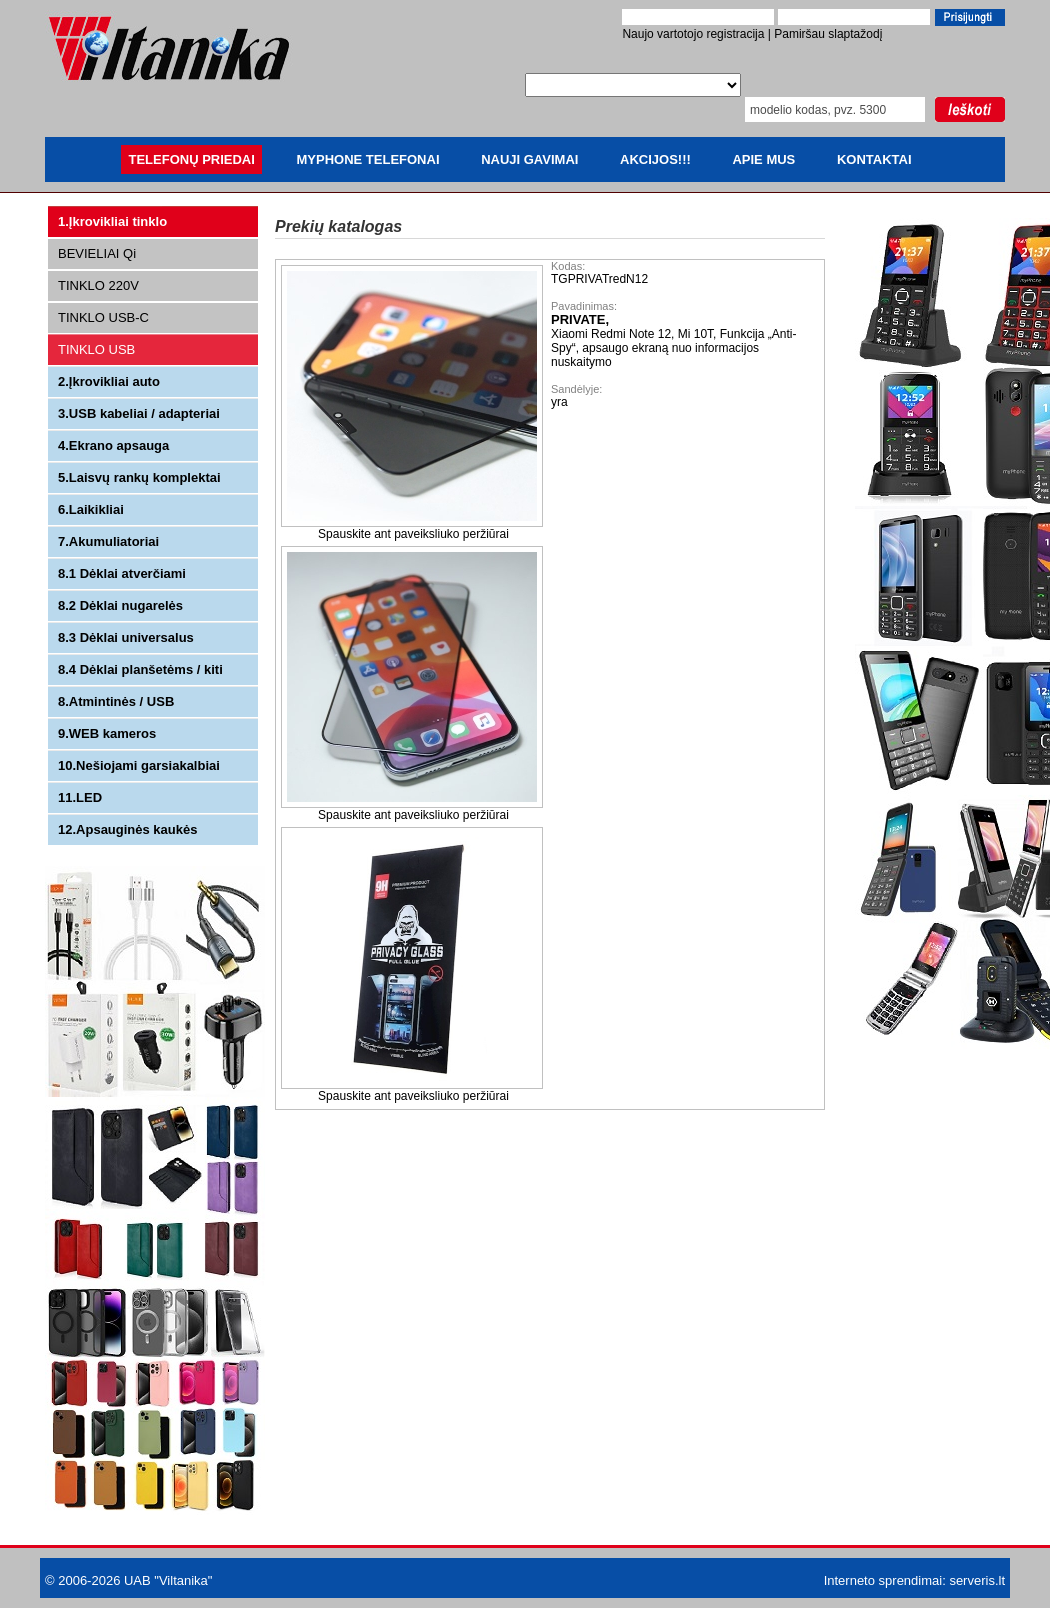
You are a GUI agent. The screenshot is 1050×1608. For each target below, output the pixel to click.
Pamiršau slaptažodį (828, 34)
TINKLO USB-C (103, 317)
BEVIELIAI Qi (97, 253)
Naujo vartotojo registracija (693, 34)
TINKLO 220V (98, 285)
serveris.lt (977, 1580)
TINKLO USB (96, 349)
